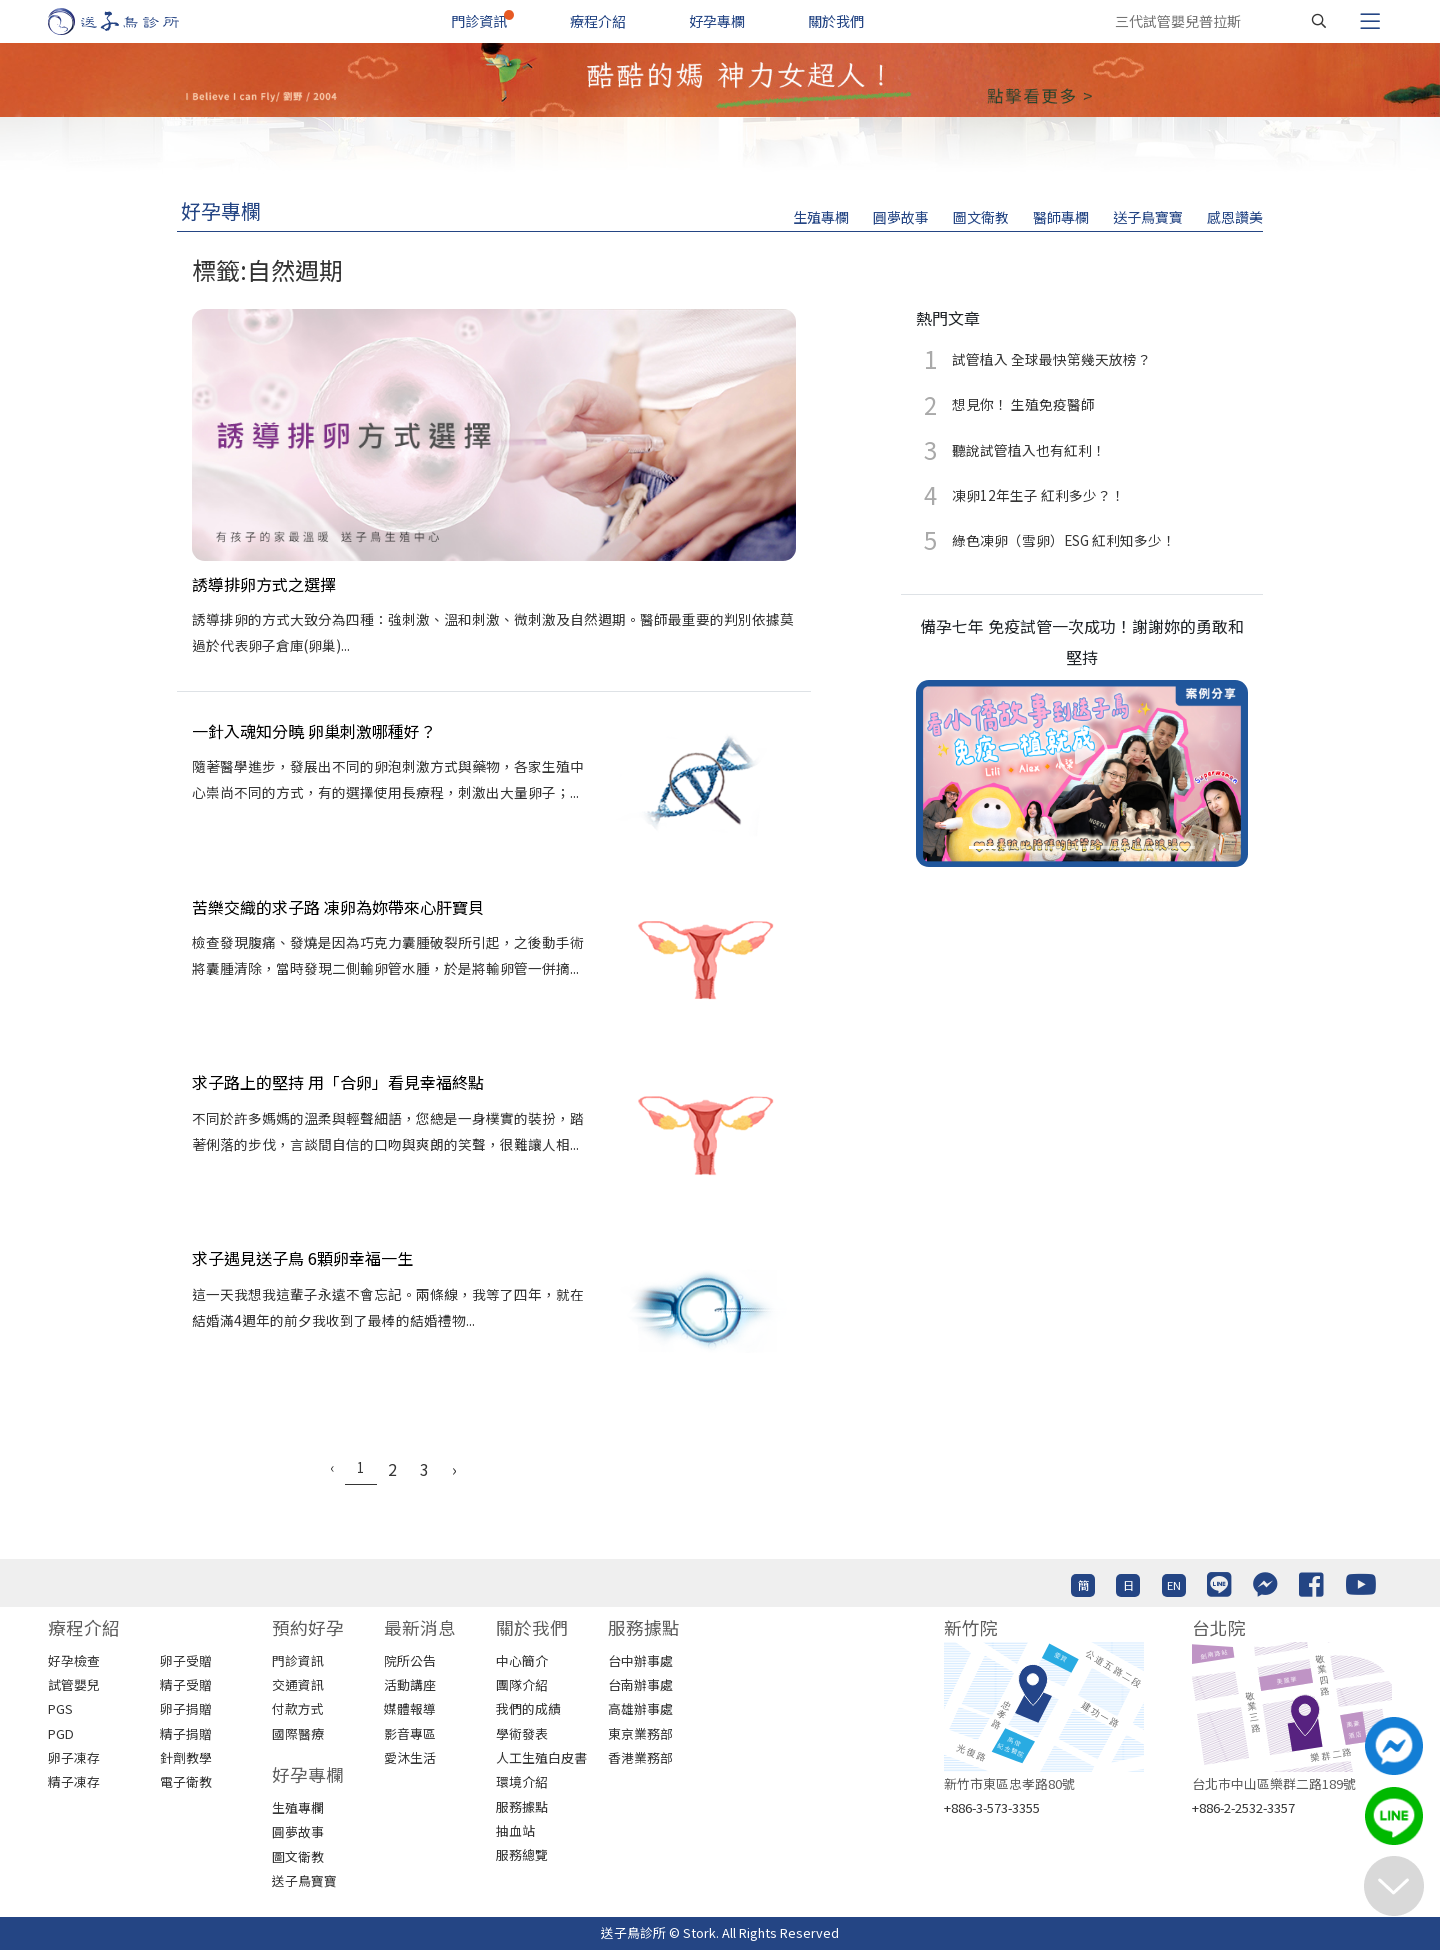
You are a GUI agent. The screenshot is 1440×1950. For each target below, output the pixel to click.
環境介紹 (522, 1781)
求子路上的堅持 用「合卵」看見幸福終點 (338, 1082)
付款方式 (298, 1708)
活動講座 (410, 1684)
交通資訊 (298, 1684)
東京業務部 (640, 1733)
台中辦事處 (640, 1660)
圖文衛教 (981, 217)
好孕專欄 (717, 21)
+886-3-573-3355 (992, 1807)
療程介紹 (598, 21)
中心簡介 (522, 1660)
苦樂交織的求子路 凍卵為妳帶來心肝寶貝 (338, 907)
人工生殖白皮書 (541, 1757)
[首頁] (132, 21)
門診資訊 (479, 21)
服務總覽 (522, 1854)
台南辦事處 (640, 1684)
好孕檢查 (74, 1660)
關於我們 (836, 21)
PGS (60, 1708)
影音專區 (410, 1733)
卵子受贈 (186, 1660)
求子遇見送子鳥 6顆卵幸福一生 (302, 1258)
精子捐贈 (186, 1733)
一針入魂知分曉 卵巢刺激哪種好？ (314, 731)
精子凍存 (74, 1781)
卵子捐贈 (186, 1708)
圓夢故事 (901, 217)
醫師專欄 (1061, 217)
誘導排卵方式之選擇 (264, 584)
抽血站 (515, 1830)
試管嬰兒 (74, 1684)
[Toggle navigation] (1370, 21)
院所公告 (410, 1660)
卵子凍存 (74, 1757)
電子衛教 (186, 1781)
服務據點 (522, 1806)
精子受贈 (186, 1684)
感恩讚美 (1235, 217)
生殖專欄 (821, 217)
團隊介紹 (522, 1684)
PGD (61, 1733)
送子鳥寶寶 (1148, 217)
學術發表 (522, 1733)
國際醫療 (298, 1733)
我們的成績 (528, 1708)
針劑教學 (186, 1757)
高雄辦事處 (640, 1708)
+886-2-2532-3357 (1243, 1807)
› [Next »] (454, 1469)
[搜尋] (1319, 21)
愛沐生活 (410, 1757)
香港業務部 (640, 1757)
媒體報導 (410, 1708)
